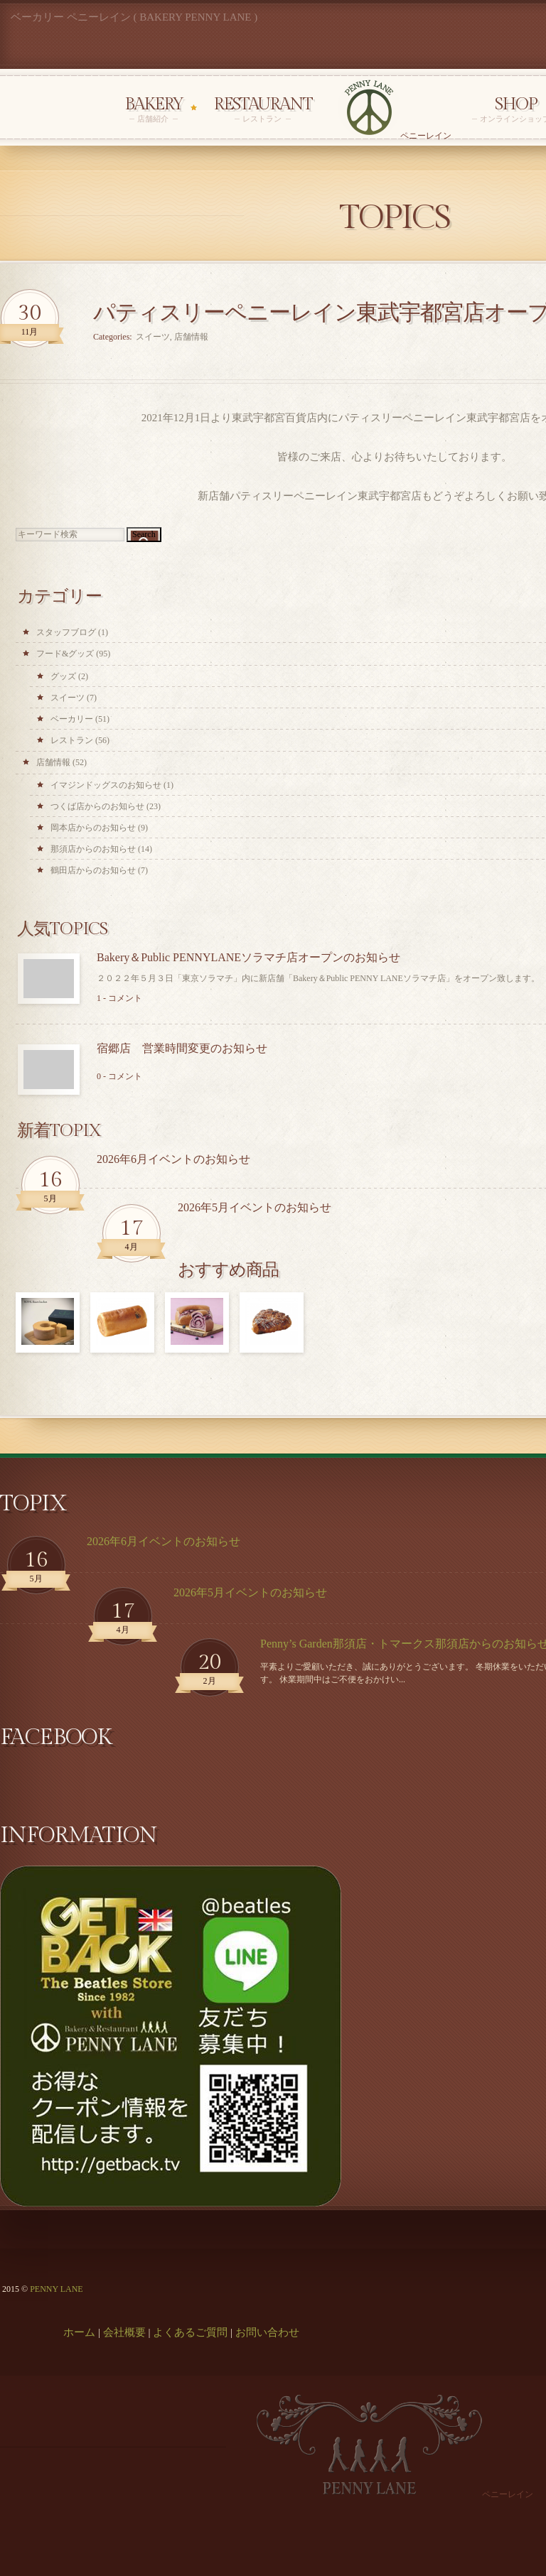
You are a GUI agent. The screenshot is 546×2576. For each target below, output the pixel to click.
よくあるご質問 (190, 2332)
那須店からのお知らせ (93, 849)
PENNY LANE (56, 2289)
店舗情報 (53, 762)
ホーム (79, 2332)
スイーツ (67, 698)
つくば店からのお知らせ (97, 806)
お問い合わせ (267, 2332)
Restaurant (262, 109)
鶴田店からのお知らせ (93, 870)
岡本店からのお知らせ (93, 828)
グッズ (63, 676)
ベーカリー (71, 719)
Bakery (153, 109)
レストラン (71, 740)
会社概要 (124, 2332)
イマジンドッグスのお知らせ (105, 785)
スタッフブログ (66, 632)
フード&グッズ (65, 654)
